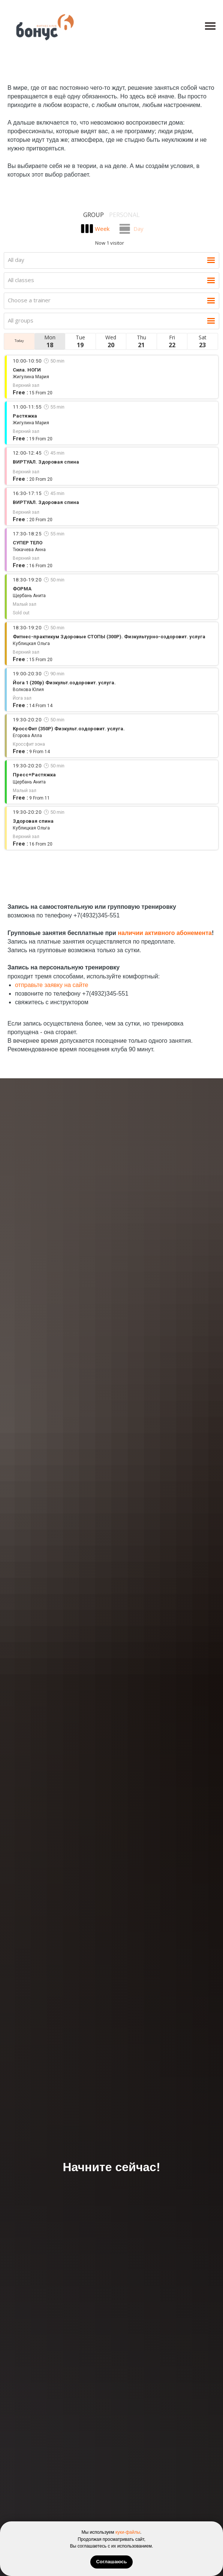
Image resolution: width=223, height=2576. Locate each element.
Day (138, 228)
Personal (124, 215)
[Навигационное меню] (210, 26)
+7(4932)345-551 (96, 915)
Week (102, 228)
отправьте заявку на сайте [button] (51, 985)
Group (93, 215)
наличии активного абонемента (165, 933)
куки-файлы (127, 2532)
